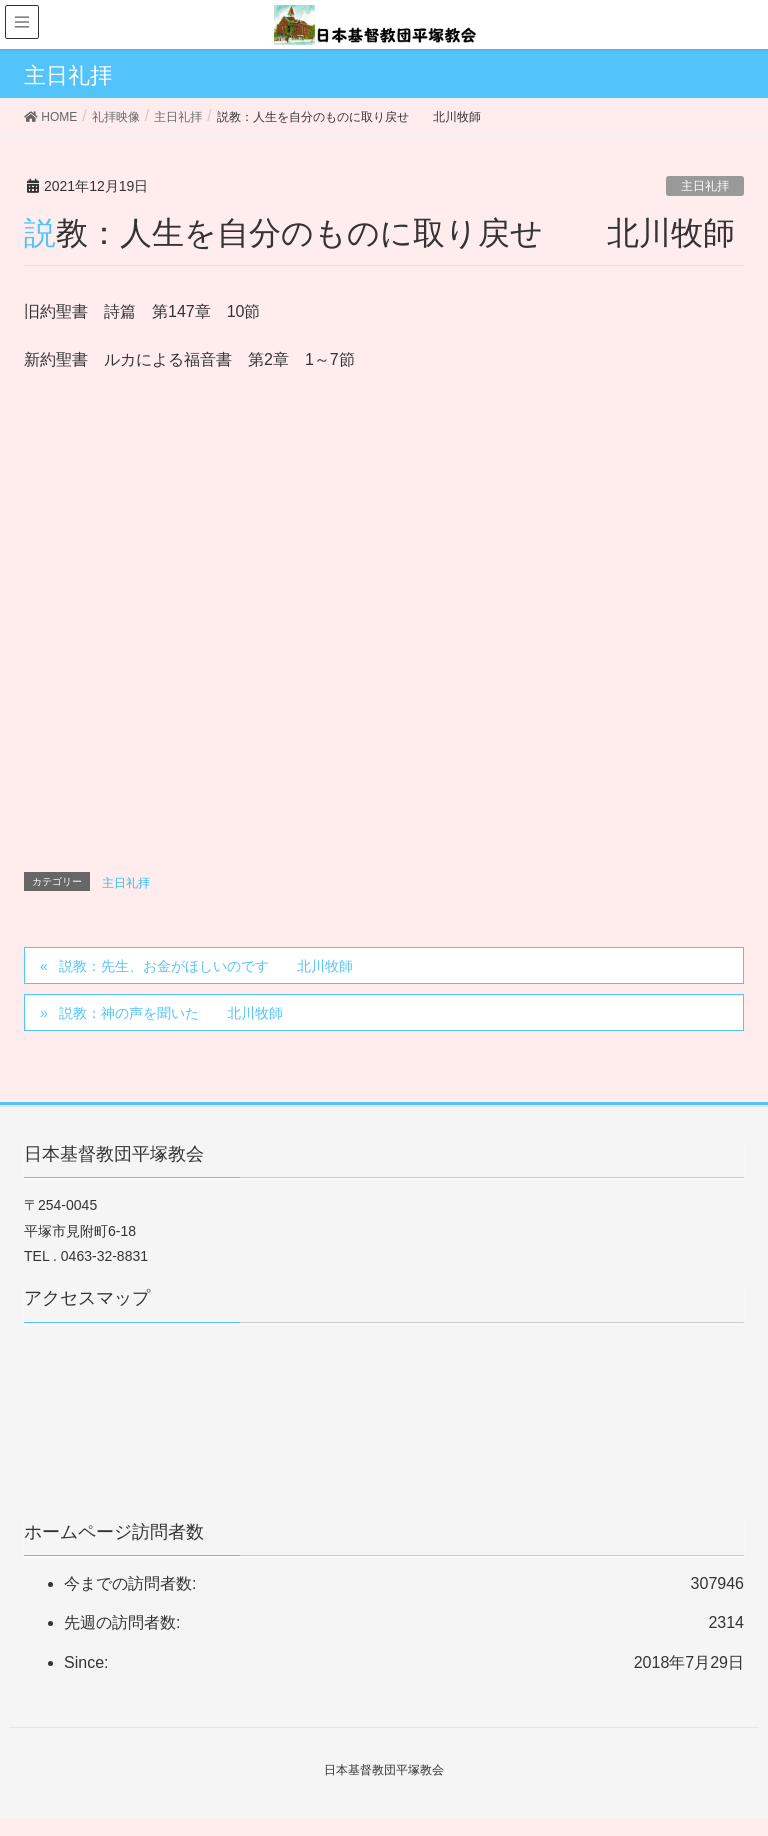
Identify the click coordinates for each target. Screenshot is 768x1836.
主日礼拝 (705, 186)
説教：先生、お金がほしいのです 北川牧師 (206, 966)
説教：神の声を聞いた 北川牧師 (171, 1013)
